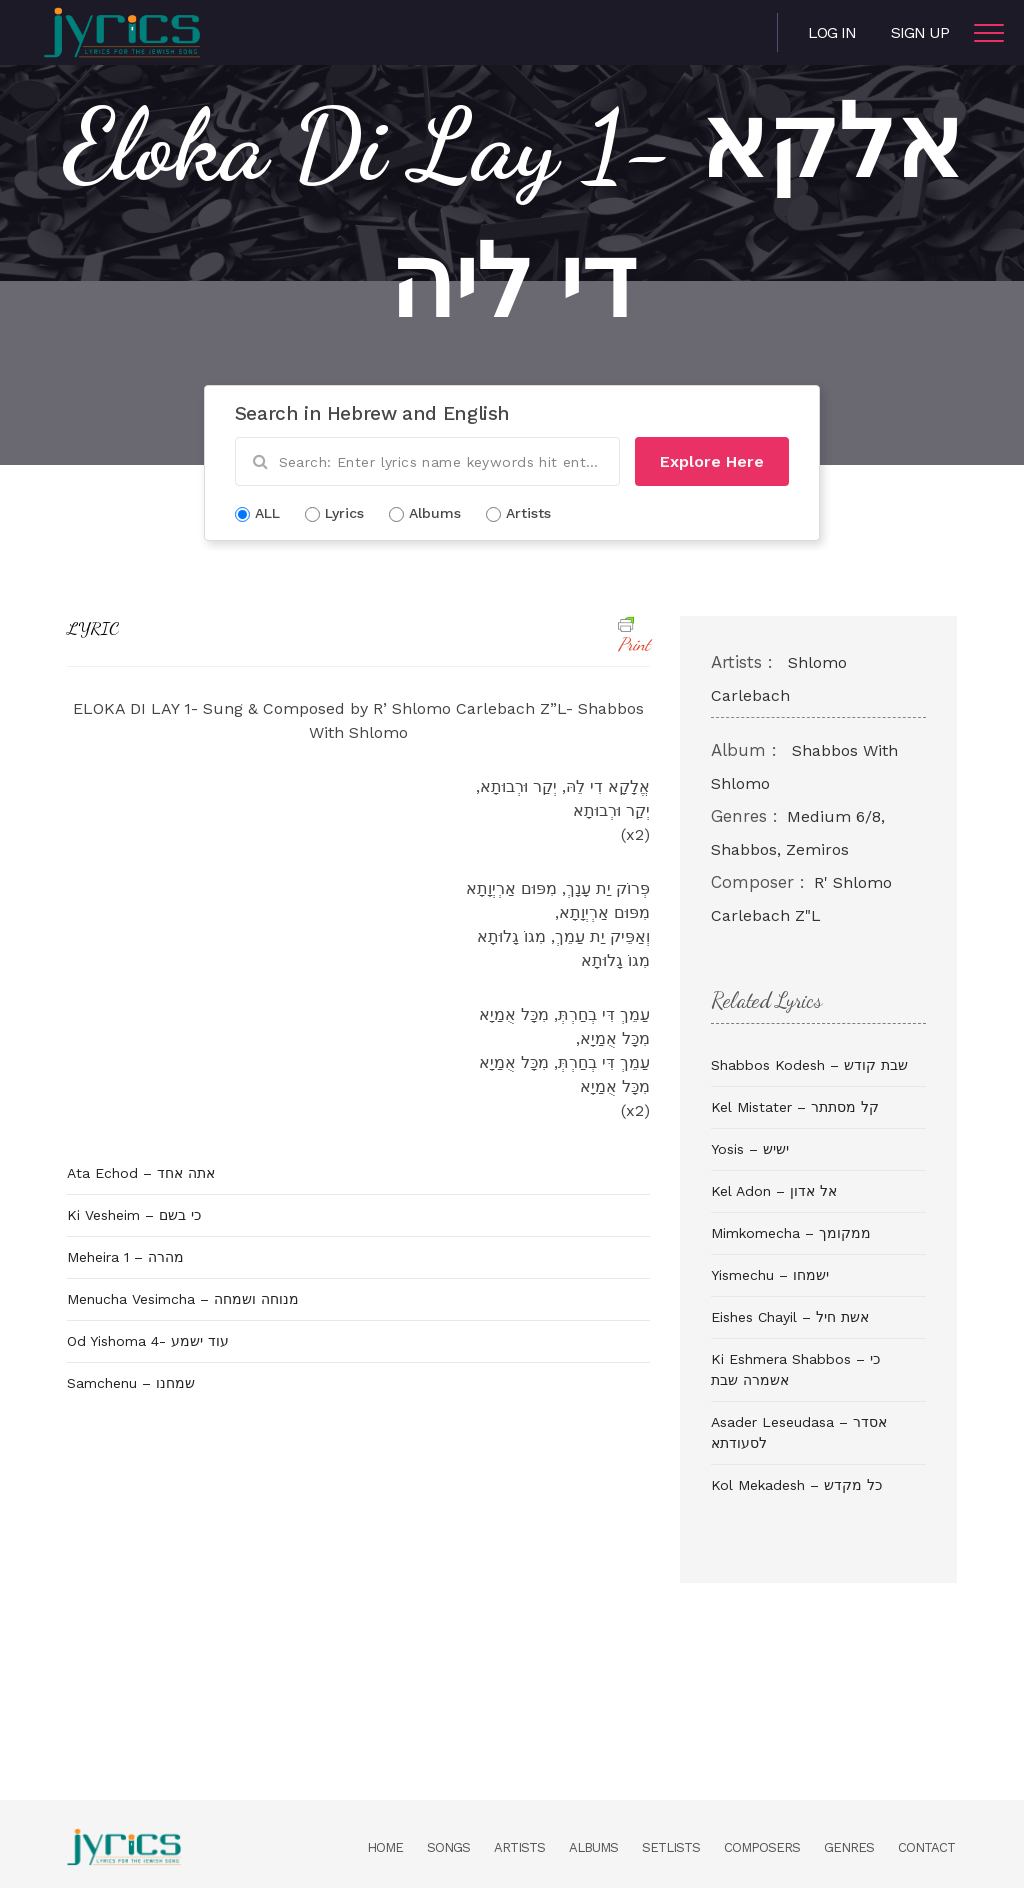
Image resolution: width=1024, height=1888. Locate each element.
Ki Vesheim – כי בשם (134, 1215)
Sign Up (920, 32)
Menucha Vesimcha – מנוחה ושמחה (183, 1299)
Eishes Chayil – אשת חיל (790, 1317)
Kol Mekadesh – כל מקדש (796, 1485)
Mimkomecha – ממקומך (791, 1233)
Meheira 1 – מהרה (125, 1257)
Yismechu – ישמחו (770, 1275)
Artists (519, 1847)
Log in (832, 32)
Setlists (671, 1847)
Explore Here (712, 461)
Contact (926, 1847)
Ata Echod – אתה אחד (141, 1173)
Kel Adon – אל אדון (774, 1191)
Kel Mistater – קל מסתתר (795, 1107)
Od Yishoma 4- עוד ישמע (148, 1341)
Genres (849, 1847)
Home (385, 1847)
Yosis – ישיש (750, 1149)
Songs (448, 1847)
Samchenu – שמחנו (131, 1383)
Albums (593, 1847)
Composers (762, 1847)
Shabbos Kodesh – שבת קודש (809, 1065)
